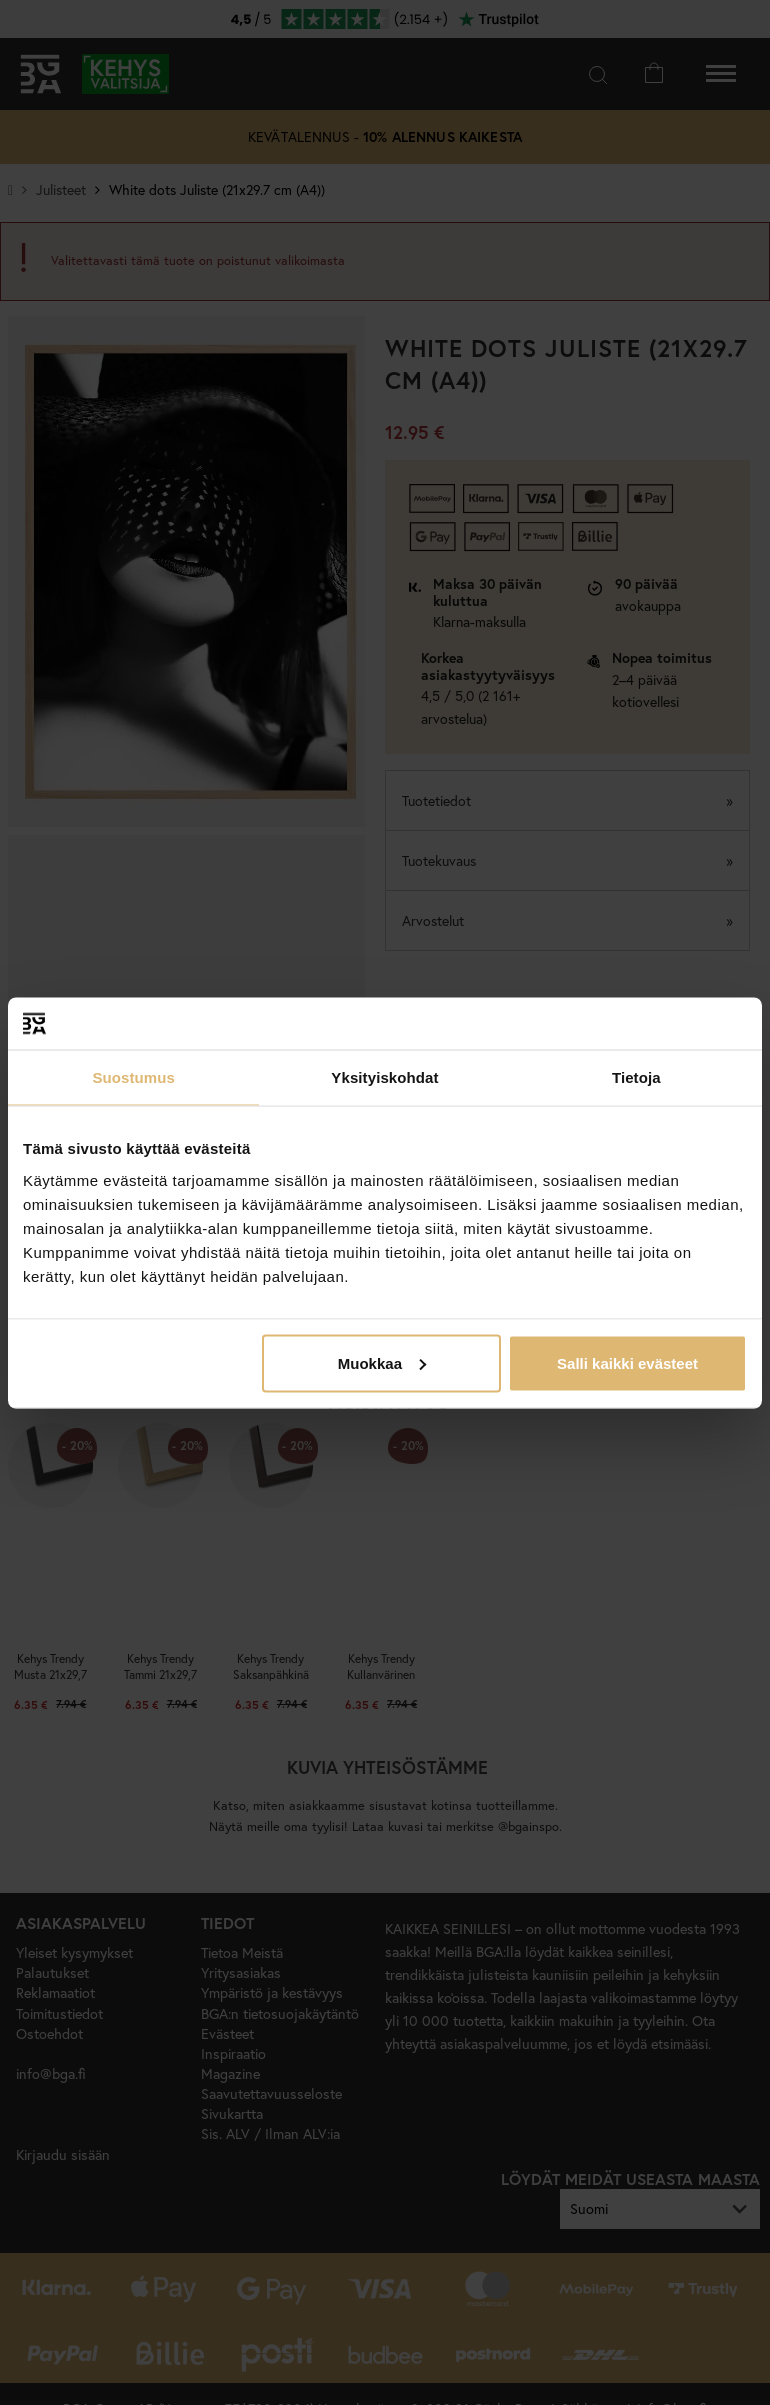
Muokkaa (382, 1362)
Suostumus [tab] (133, 1077)
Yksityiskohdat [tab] (384, 1077)
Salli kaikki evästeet (627, 1362)
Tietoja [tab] (636, 1077)
